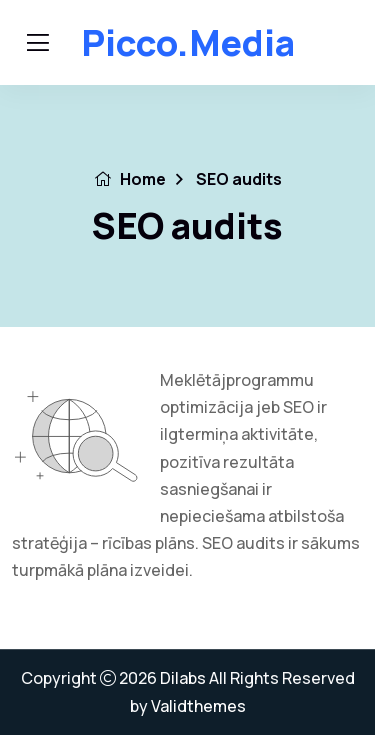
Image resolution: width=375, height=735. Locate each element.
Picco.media (188, 42)
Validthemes (198, 706)
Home (130, 179)
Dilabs (183, 678)
